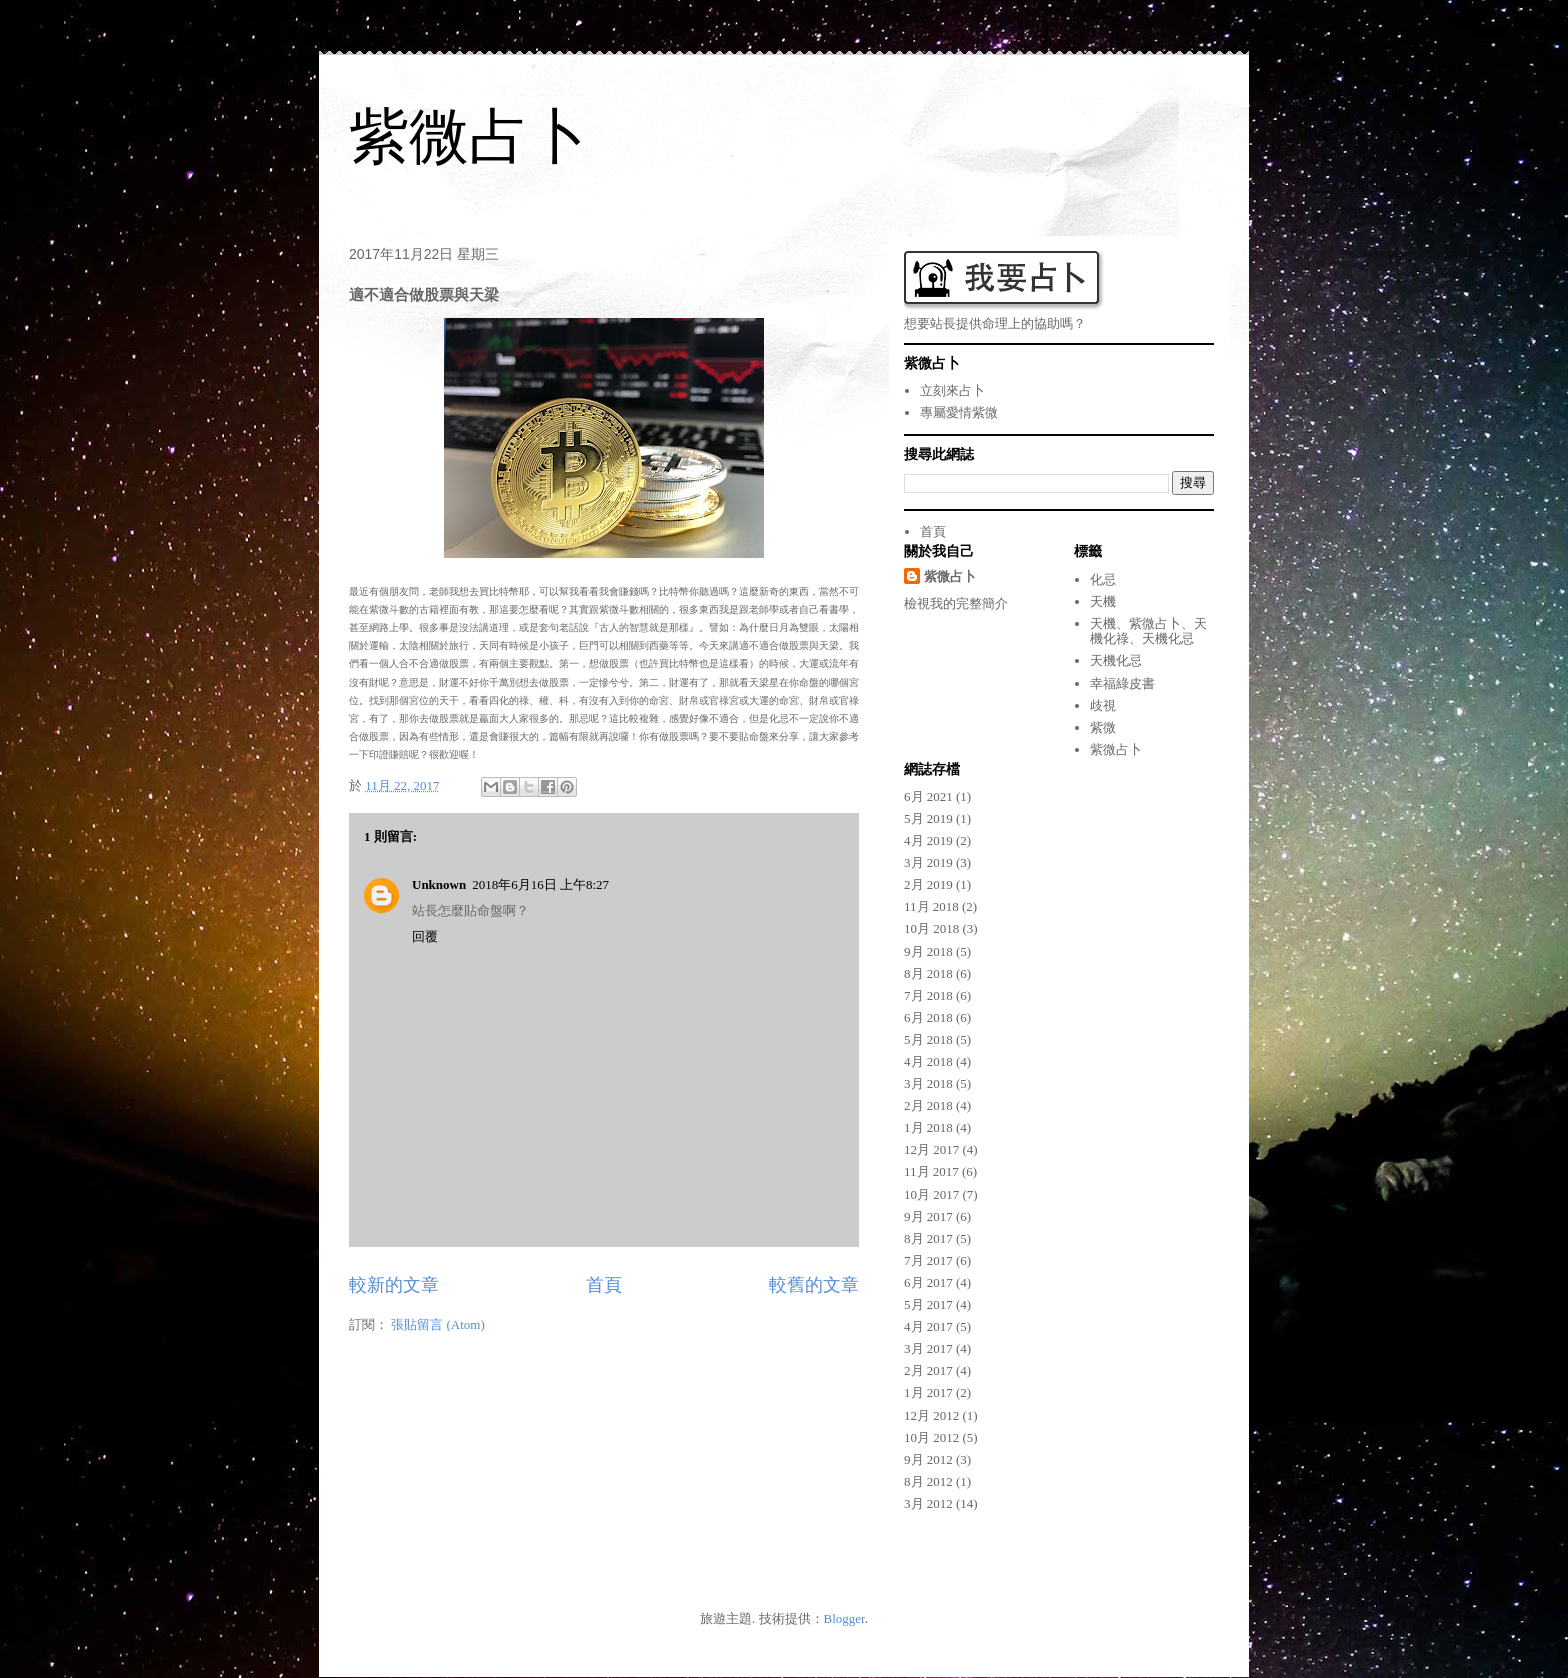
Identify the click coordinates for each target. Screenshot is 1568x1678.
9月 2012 (928, 1459)
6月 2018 (928, 1017)
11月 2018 (931, 906)
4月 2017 (928, 1326)
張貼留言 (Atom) (438, 1324)
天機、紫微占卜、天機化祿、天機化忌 (1148, 631)
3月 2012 (928, 1503)
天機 (1103, 601)
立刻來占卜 (952, 390)
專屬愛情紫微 (959, 412)
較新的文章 (394, 1285)
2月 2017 (928, 1370)
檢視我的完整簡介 (956, 603)
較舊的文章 (814, 1285)
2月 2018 (928, 1105)
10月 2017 (931, 1194)
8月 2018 (928, 973)
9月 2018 (928, 951)
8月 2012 (928, 1481)
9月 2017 (928, 1216)
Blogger (844, 1618)
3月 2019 (928, 862)
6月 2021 (928, 796)
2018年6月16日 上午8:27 (540, 884)
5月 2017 (928, 1304)
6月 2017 (928, 1282)
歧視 (1103, 705)
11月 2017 (931, 1171)
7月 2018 (928, 995)
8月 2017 (928, 1238)
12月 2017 (931, 1149)
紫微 (1103, 727)
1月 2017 (928, 1392)
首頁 (604, 1285)
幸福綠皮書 (1122, 683)
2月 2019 (928, 884)
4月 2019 (928, 840)
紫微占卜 (469, 136)
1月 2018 (928, 1127)
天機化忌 (1116, 660)
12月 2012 (931, 1415)
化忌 (1103, 579)
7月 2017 (928, 1260)
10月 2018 (931, 928)
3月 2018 (928, 1083)
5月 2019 (928, 818)
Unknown (439, 884)
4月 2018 (928, 1061)
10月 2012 (931, 1437)
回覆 (425, 936)
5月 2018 (928, 1039)
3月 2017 (928, 1348)
